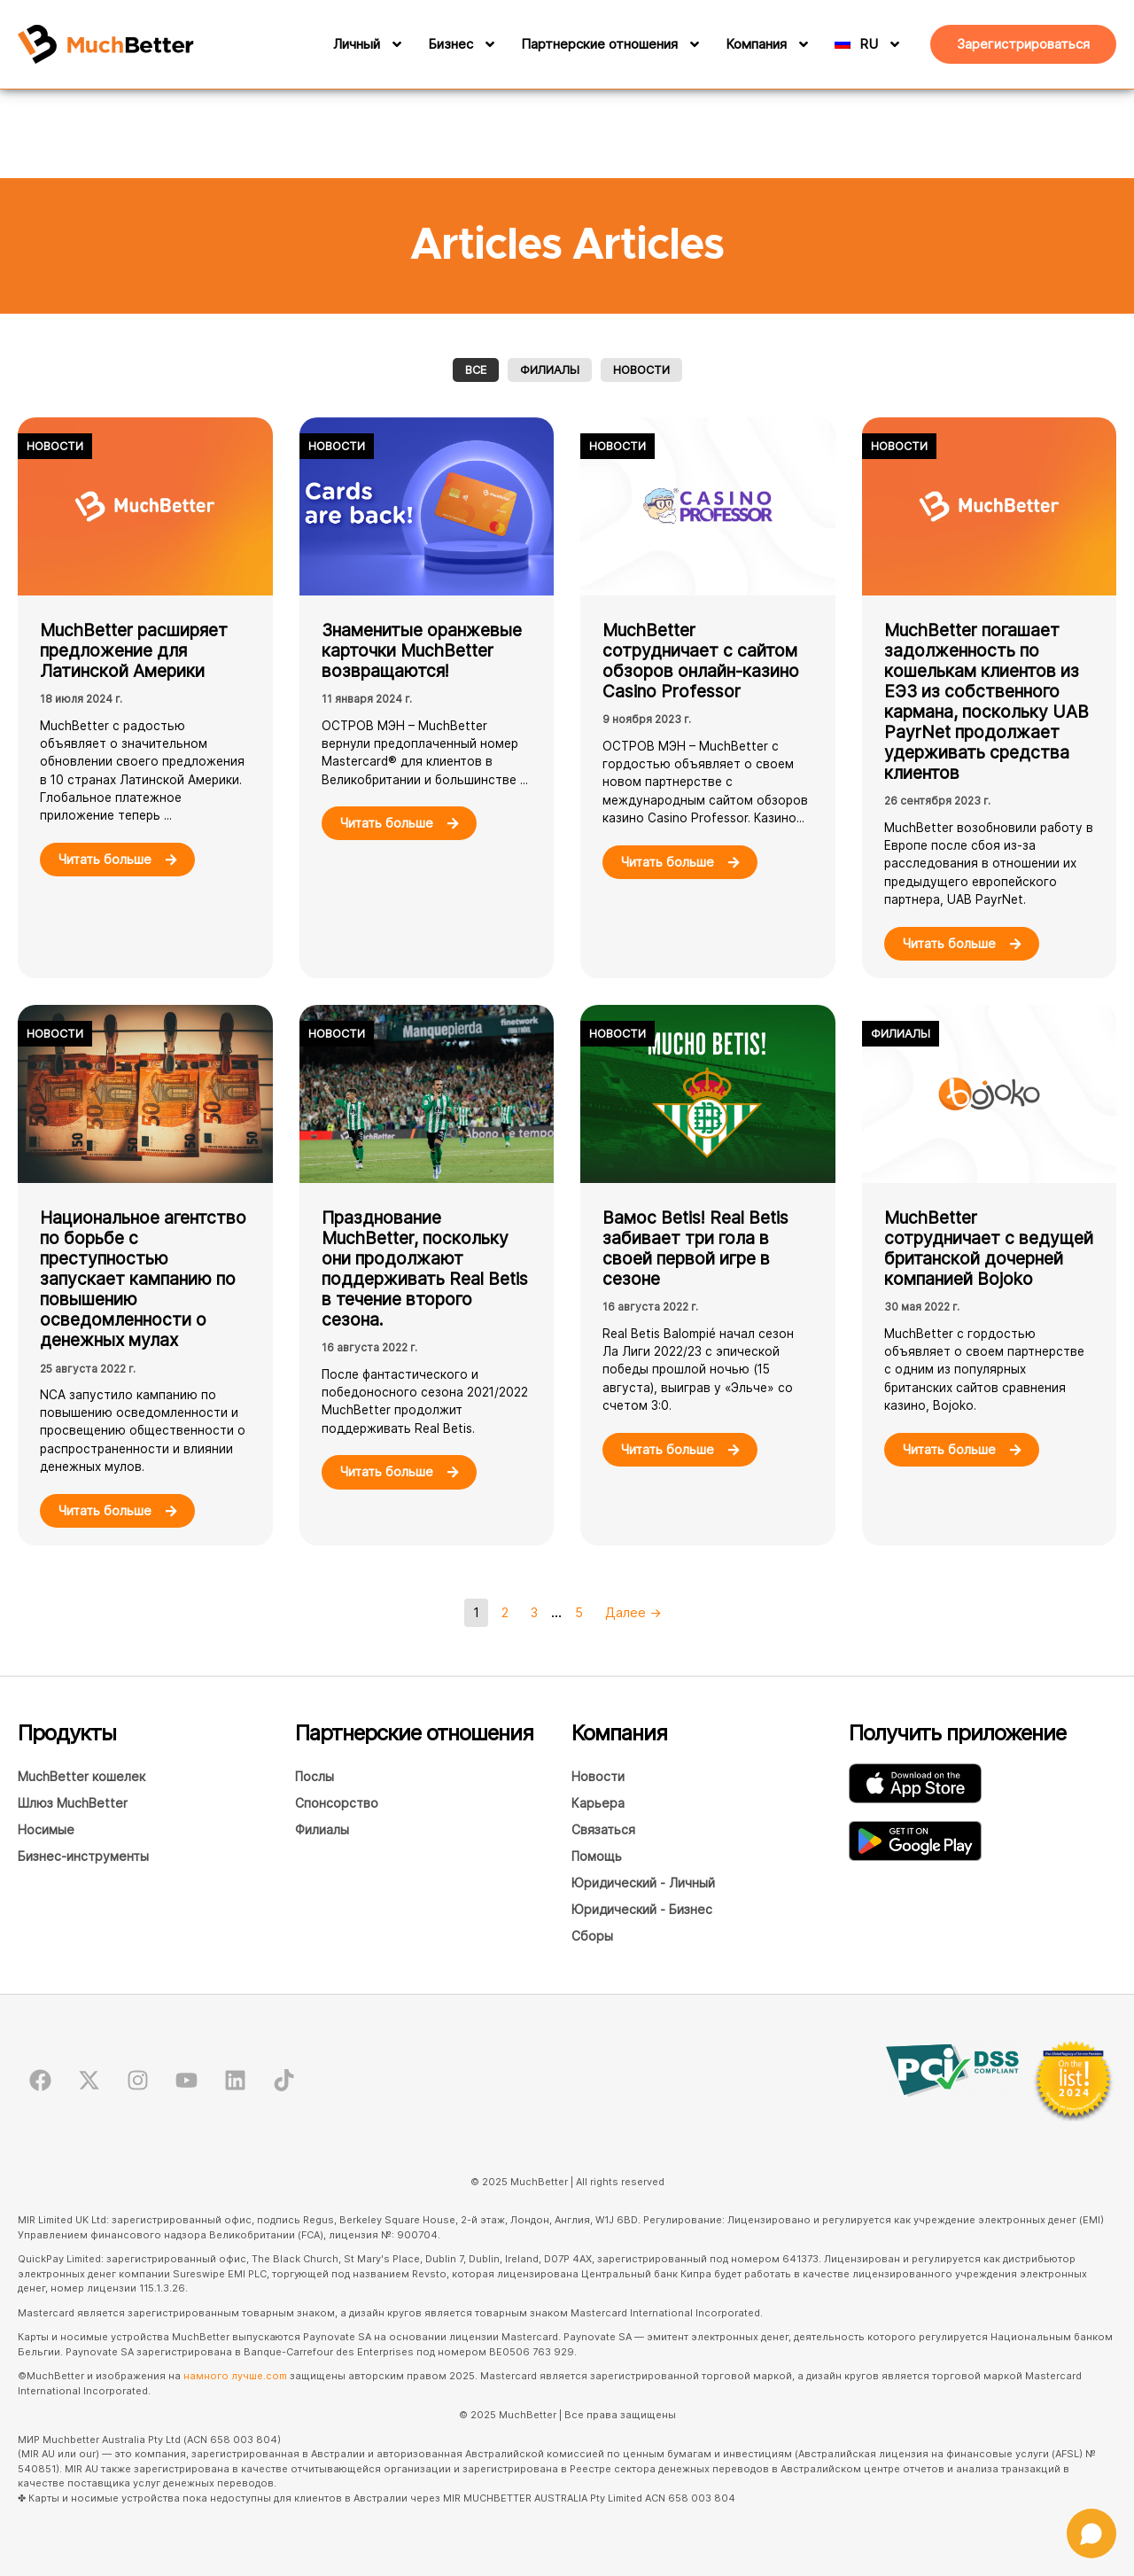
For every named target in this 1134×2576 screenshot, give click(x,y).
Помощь (596, 1856)
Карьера (598, 1802)
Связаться (603, 1829)
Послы (314, 1776)
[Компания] (801, 44)
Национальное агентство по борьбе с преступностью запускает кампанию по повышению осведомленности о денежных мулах (143, 1278)
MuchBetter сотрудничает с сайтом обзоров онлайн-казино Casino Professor (700, 660)
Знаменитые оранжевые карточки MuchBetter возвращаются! (422, 650)
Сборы (592, 1935)
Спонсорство (336, 1802)
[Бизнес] (487, 44)
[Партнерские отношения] (692, 44)
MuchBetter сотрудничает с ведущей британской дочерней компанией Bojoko (988, 1248)
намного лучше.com (235, 2376)
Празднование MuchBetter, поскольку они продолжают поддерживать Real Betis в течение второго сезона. (425, 1268)
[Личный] (394, 44)
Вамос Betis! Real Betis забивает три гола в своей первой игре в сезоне (695, 1248)
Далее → (633, 1612)
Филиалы (549, 370)
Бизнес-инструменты (83, 1856)
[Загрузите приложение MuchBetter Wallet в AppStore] (915, 1782)
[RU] (884, 44)
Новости (641, 370)
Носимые (46, 1829)
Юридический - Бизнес (641, 1909)
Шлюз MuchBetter (73, 1802)
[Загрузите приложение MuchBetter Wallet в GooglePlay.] (915, 1841)
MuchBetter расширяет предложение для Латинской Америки (134, 650)
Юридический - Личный (643, 1882)
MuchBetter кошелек (81, 1776)
